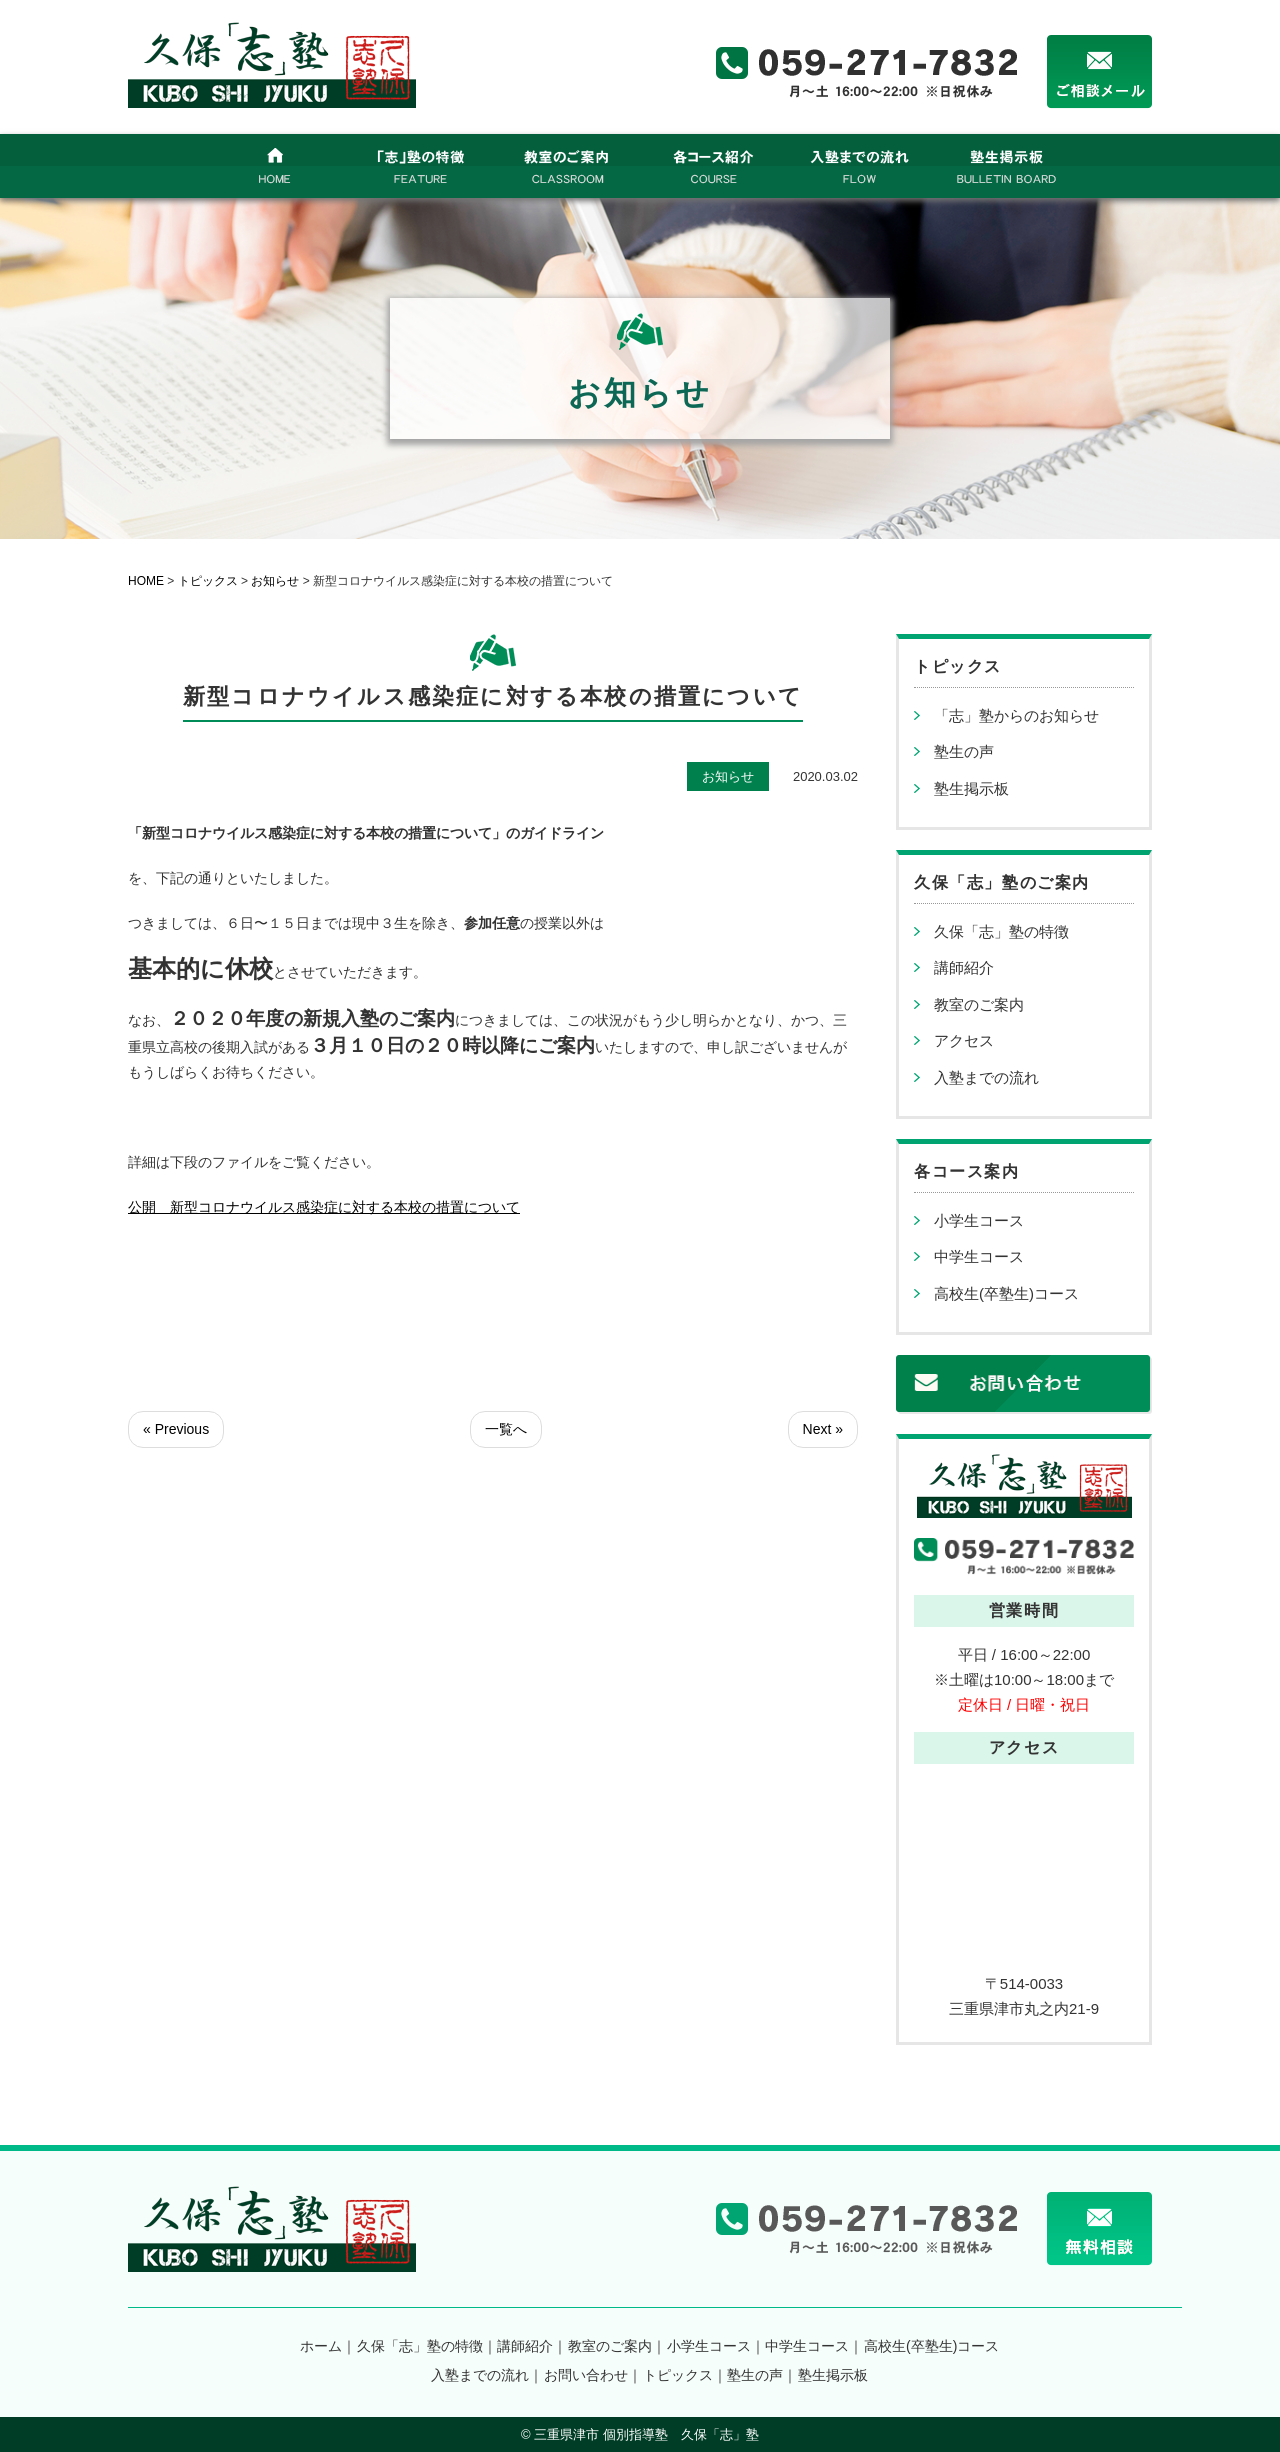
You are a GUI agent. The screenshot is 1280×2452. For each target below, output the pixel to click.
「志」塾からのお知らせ (1016, 715)
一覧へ (506, 1429)
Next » (823, 1429)
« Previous (176, 1429)
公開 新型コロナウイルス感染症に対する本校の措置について (324, 1207)
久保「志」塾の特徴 (1001, 931)
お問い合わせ (586, 2375)
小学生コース (979, 1220)
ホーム (321, 2346)
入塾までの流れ (986, 1077)
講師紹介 (964, 967)
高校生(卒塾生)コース (1006, 1293)
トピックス (678, 2375)
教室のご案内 (979, 1004)
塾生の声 (964, 751)
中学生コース (979, 1256)
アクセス (964, 1040)
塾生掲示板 (971, 788)
